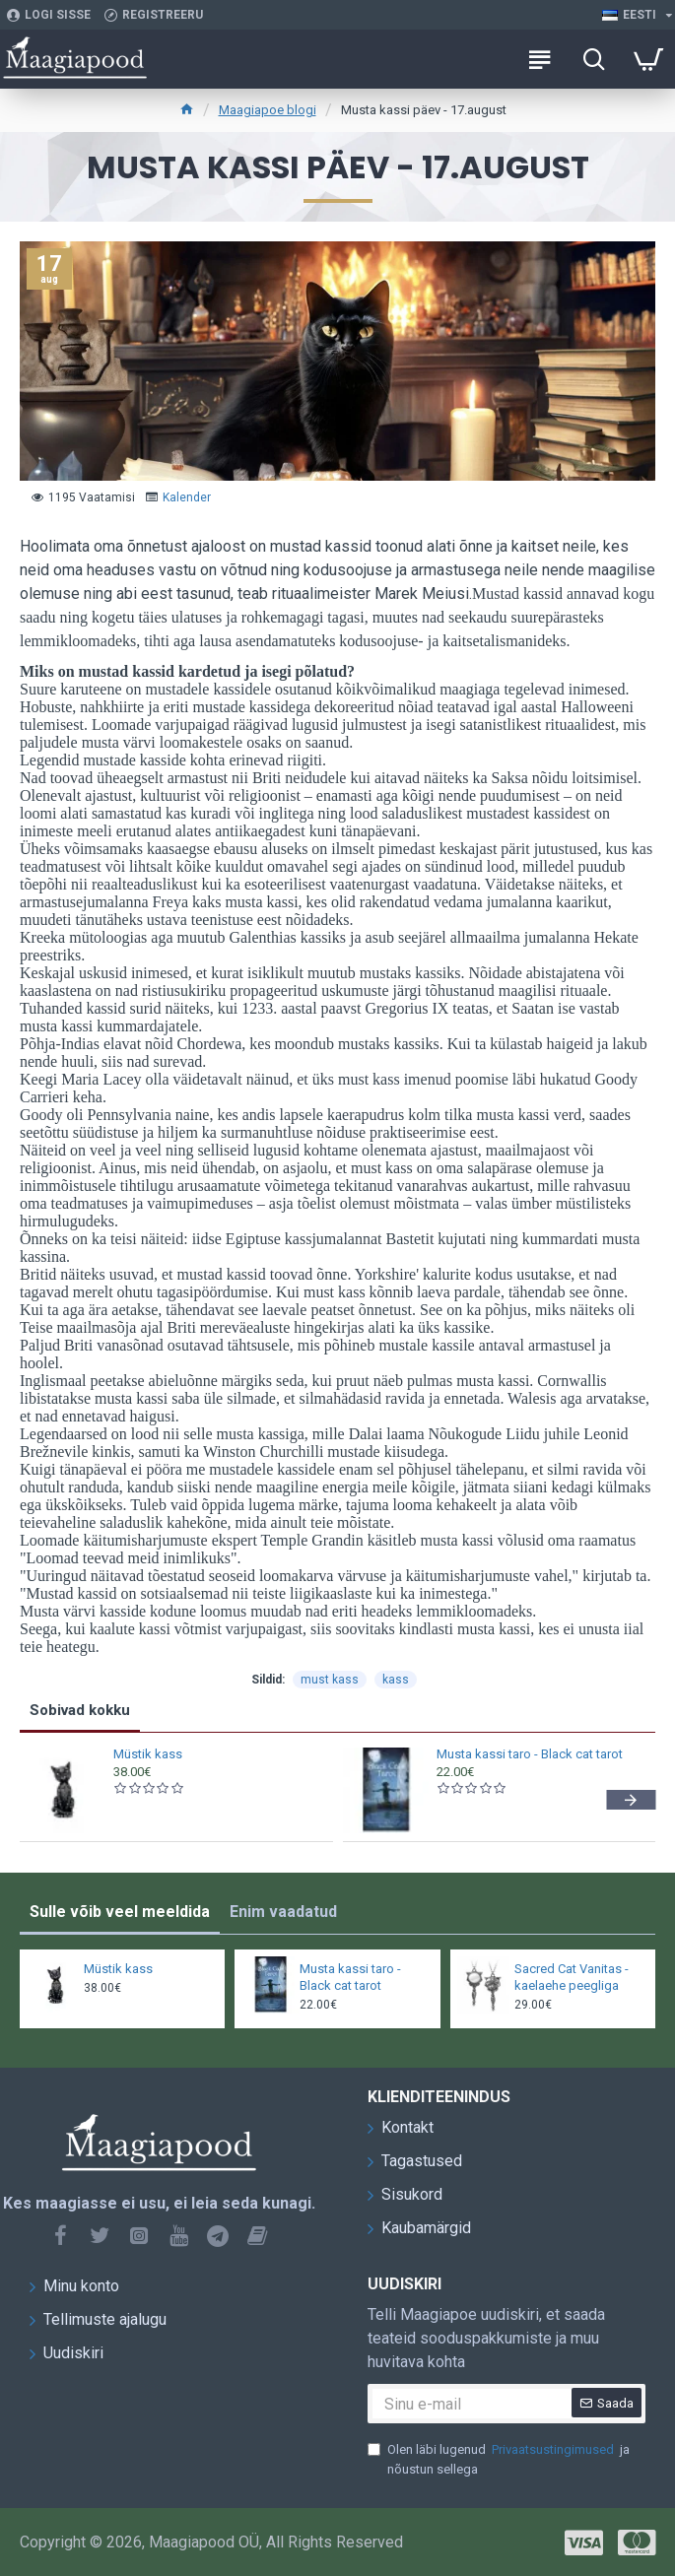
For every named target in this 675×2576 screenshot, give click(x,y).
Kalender (187, 497)
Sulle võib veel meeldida (120, 1911)
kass (395, 1679)
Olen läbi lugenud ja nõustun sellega (499, 2458)
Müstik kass (147, 1754)
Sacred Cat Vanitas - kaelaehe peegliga (571, 1977)
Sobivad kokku (80, 1710)
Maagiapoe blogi (267, 109)
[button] (630, 1800)
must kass (330, 1679)
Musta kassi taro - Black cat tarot (530, 1754)
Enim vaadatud (283, 1911)
